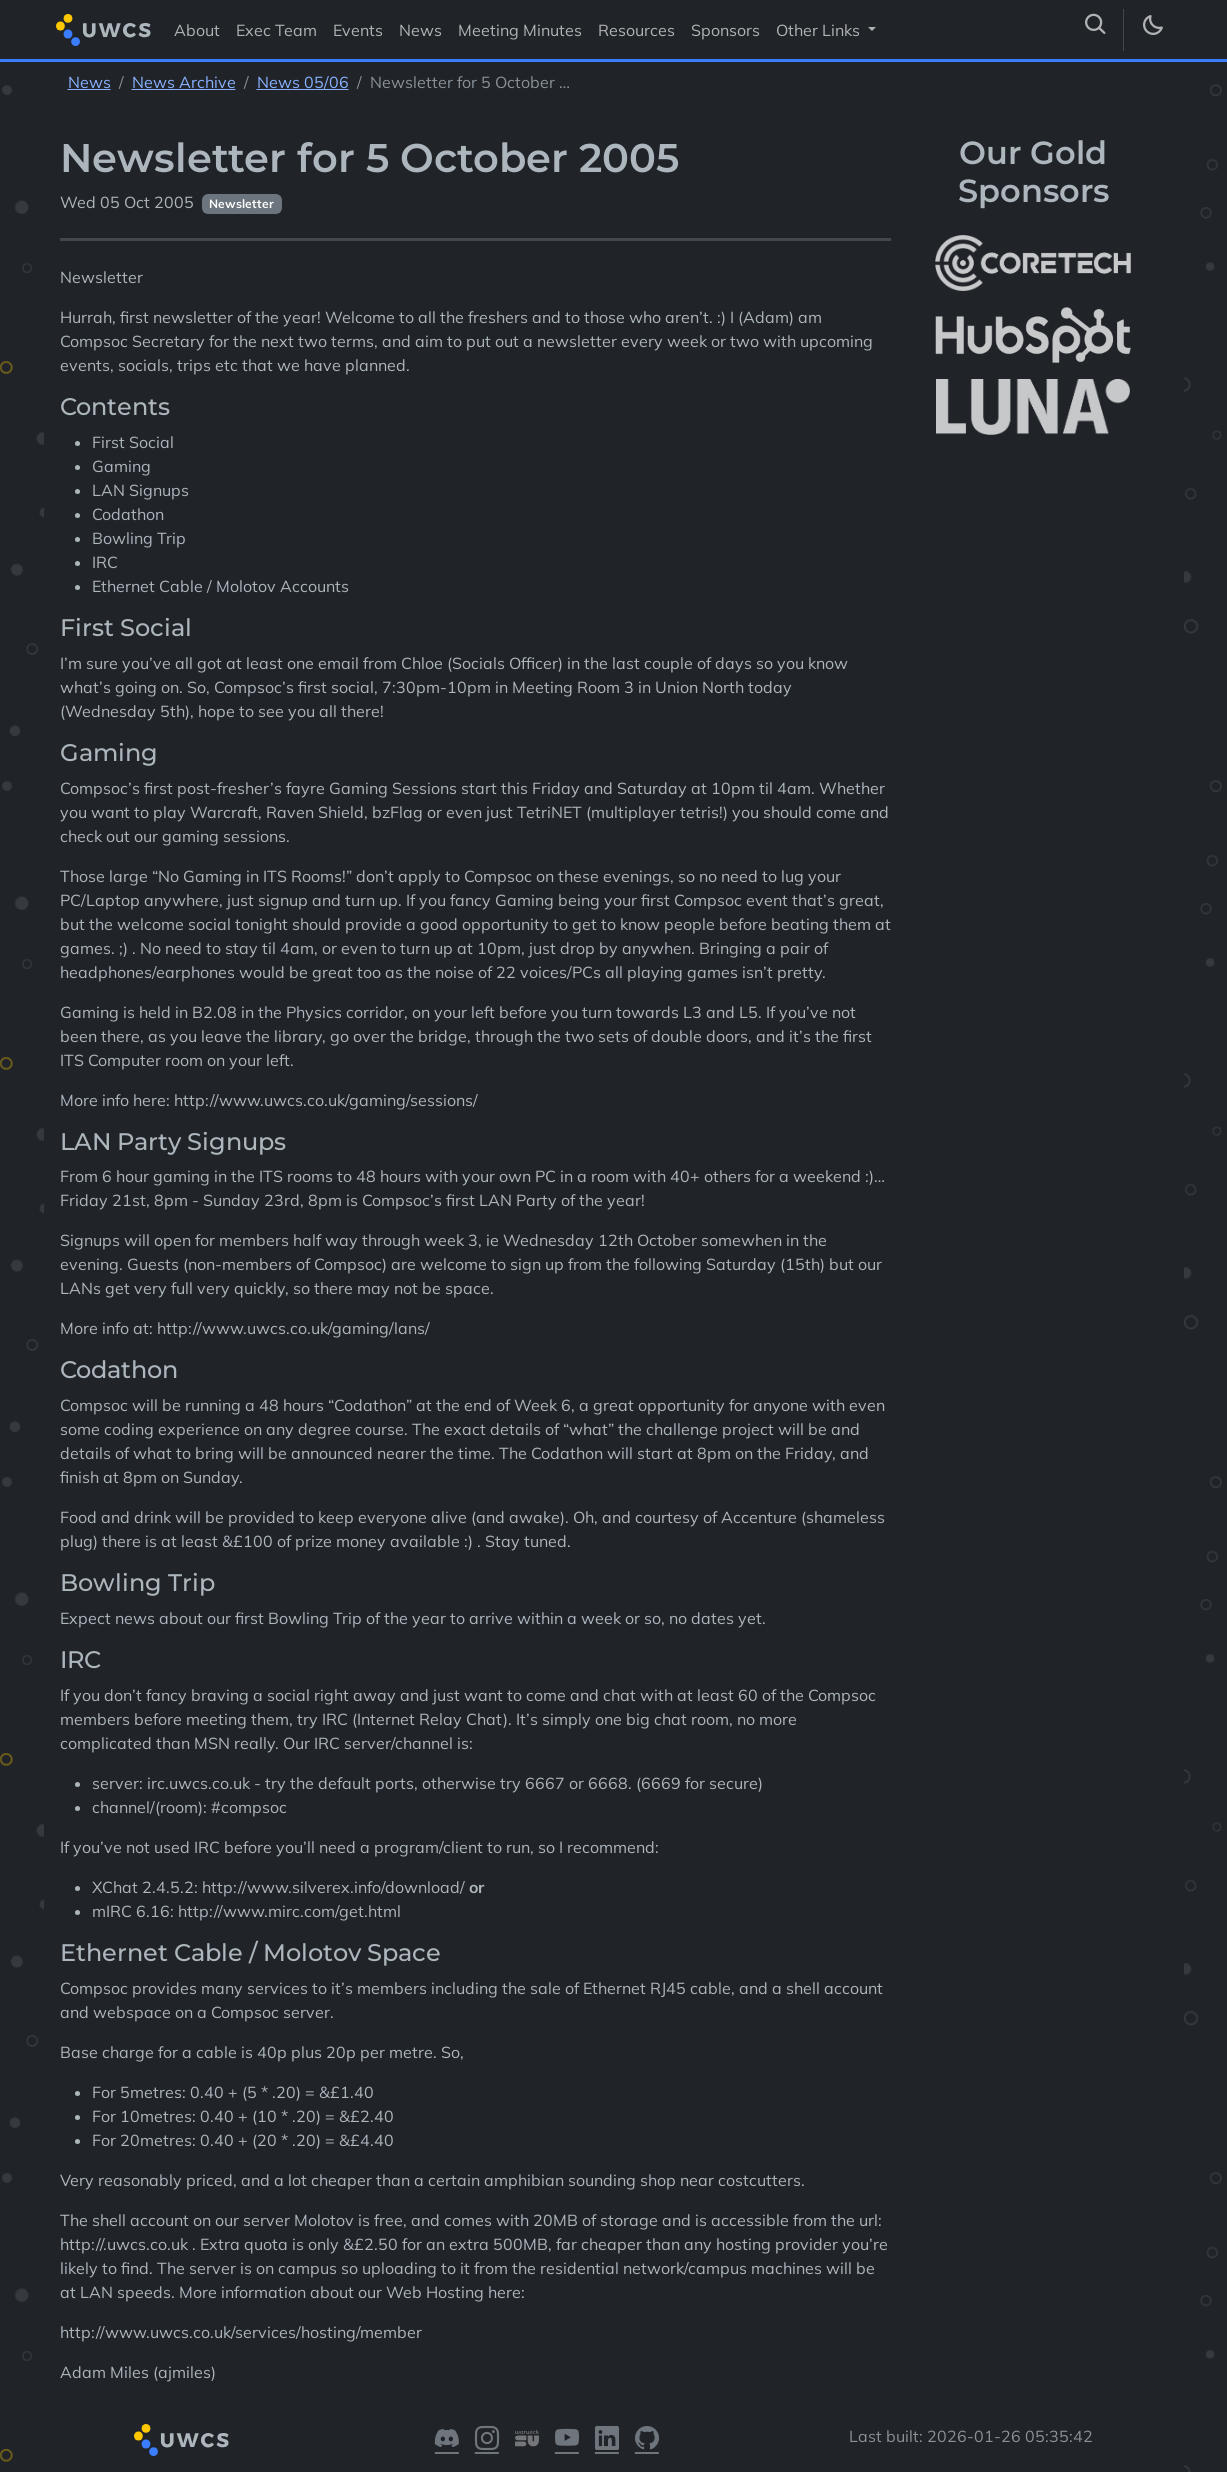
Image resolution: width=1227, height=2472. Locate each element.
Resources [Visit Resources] (636, 30)
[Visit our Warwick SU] (527, 2440)
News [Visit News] (420, 30)
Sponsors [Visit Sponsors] (725, 30)
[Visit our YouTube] (567, 2440)
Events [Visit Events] (358, 30)
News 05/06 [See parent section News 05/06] (303, 82)
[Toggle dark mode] (1152, 30)
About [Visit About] (197, 30)
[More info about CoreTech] (1033, 263)
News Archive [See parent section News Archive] (184, 82)
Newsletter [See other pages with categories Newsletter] (241, 203)
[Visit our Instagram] (487, 2440)
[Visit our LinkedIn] (607, 2440)
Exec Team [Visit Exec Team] (276, 30)
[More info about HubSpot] (1033, 335)
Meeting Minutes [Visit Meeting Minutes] (520, 30)
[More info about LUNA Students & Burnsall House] (1033, 407)
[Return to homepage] (103, 29)
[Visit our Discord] (447, 2440)
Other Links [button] (820, 30)
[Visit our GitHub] (647, 2440)
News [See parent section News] (89, 82)
